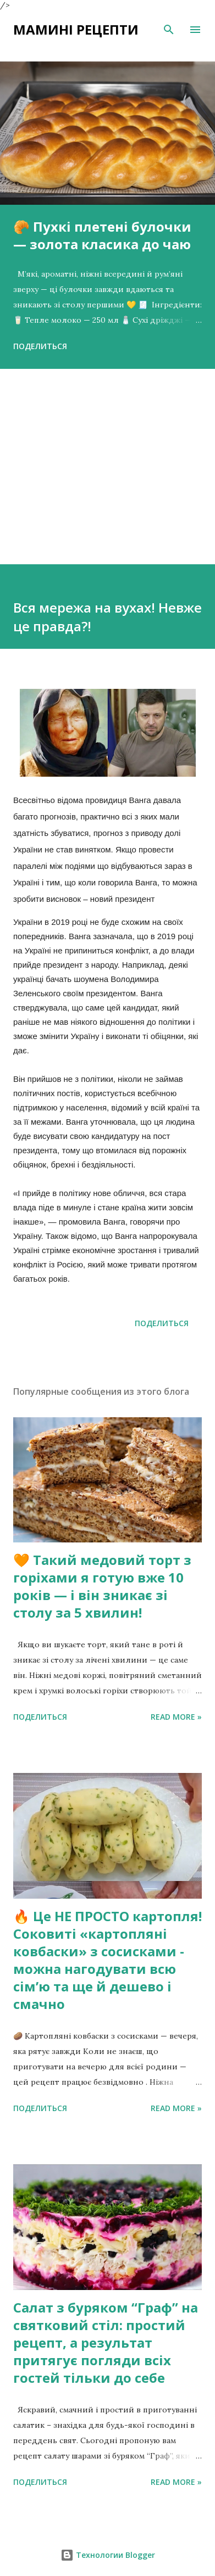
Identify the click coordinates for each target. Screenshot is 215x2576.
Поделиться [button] (40, 346)
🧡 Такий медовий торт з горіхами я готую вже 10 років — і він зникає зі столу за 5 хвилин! (102, 1586)
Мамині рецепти (76, 29)
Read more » (176, 1716)
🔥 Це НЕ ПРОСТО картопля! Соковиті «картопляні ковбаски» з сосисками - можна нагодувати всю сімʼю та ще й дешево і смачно (107, 1960)
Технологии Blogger (107, 2555)
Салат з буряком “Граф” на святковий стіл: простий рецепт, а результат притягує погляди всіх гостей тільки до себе (105, 2342)
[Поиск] (168, 29)
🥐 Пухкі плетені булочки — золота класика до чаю (102, 235)
